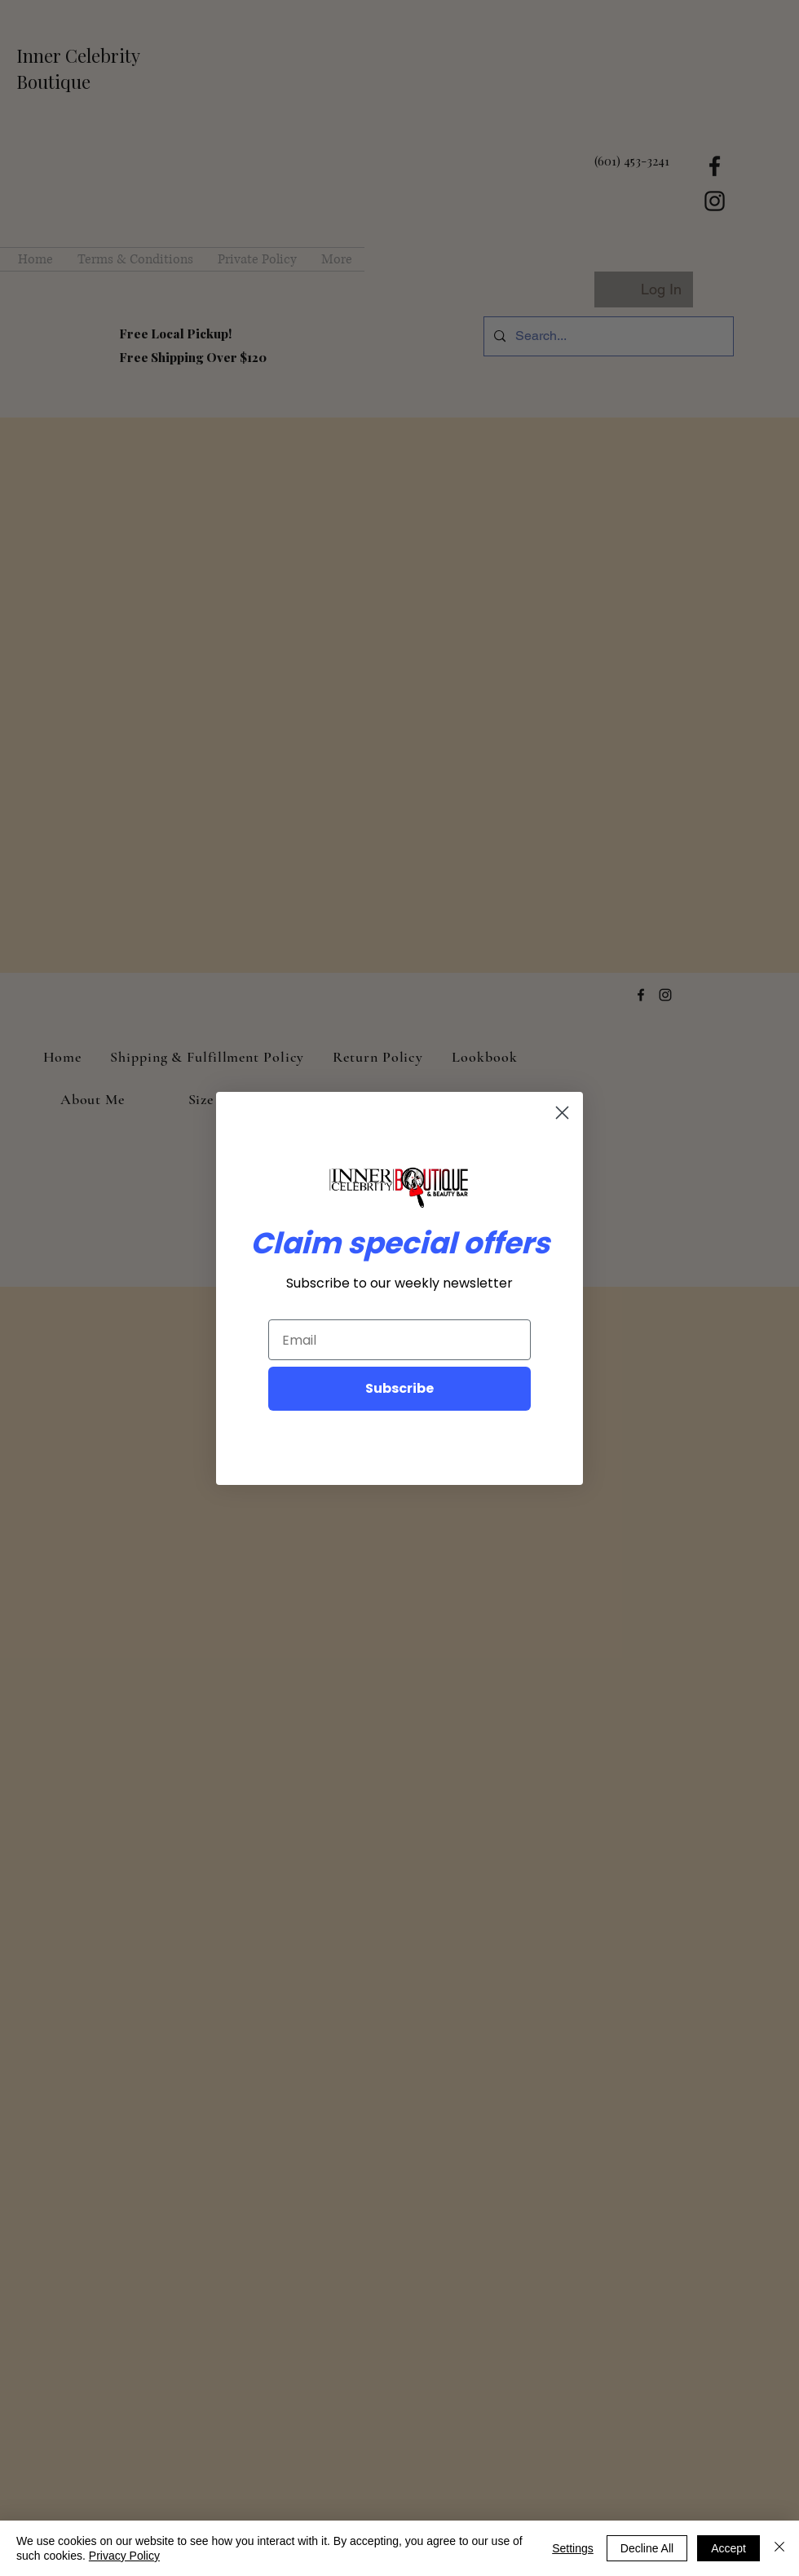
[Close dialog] (562, 1112)
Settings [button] (573, 2548)
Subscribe (399, 1388)
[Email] (399, 1339)
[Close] (779, 2548)
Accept (728, 2548)
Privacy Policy (124, 2555)
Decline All (646, 2548)
